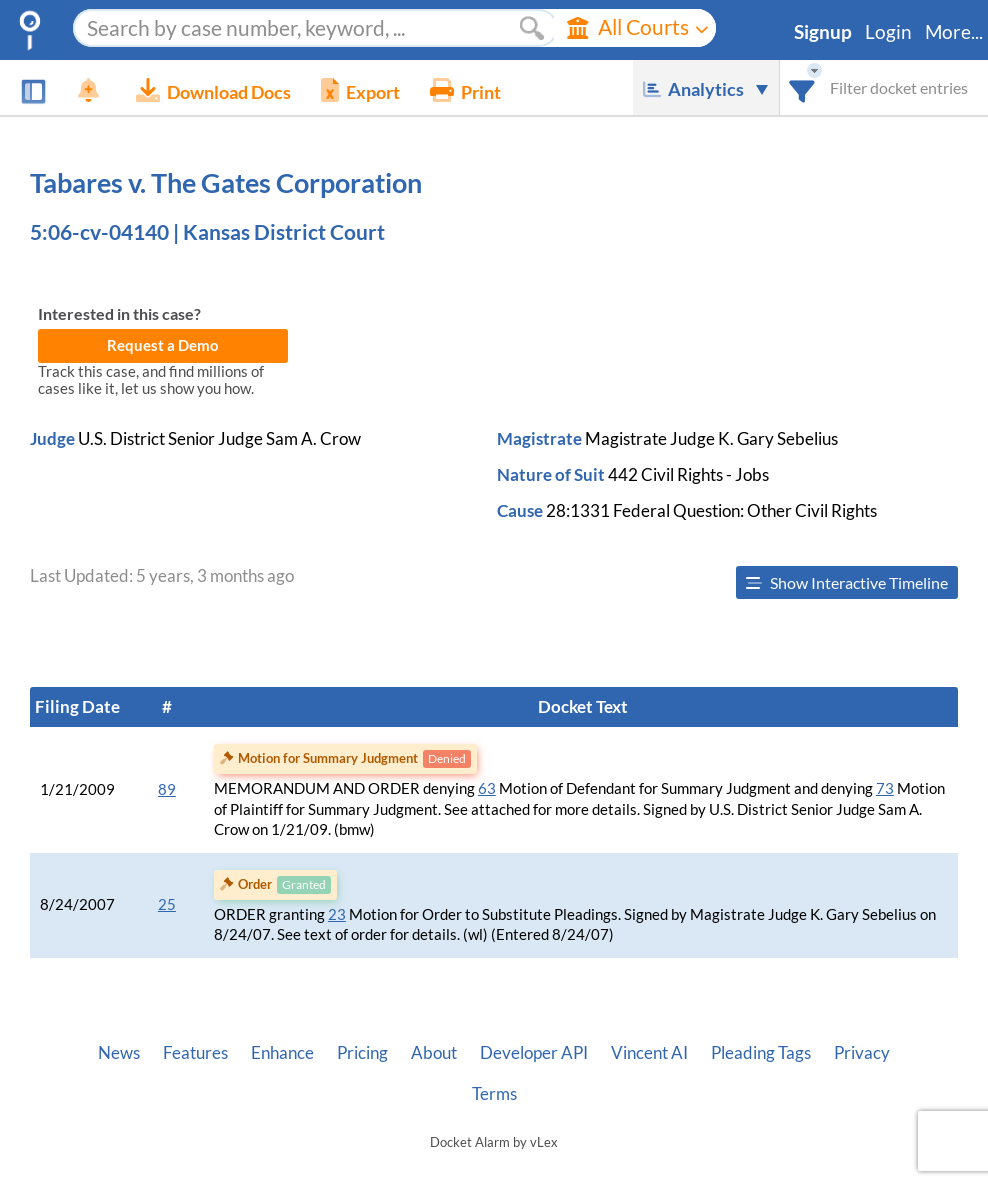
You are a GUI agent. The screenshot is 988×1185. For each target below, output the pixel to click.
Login (888, 32)
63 (487, 788)
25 (167, 904)
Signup (823, 32)
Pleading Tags (761, 1053)
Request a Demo (163, 345)
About (434, 1053)
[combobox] (802, 87)
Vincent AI (649, 1053)
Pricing (362, 1053)
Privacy (862, 1053)
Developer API (534, 1053)
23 (337, 914)
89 (167, 789)
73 (885, 788)
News (119, 1053)
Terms (494, 1094)
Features (195, 1053)
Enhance (282, 1053)
